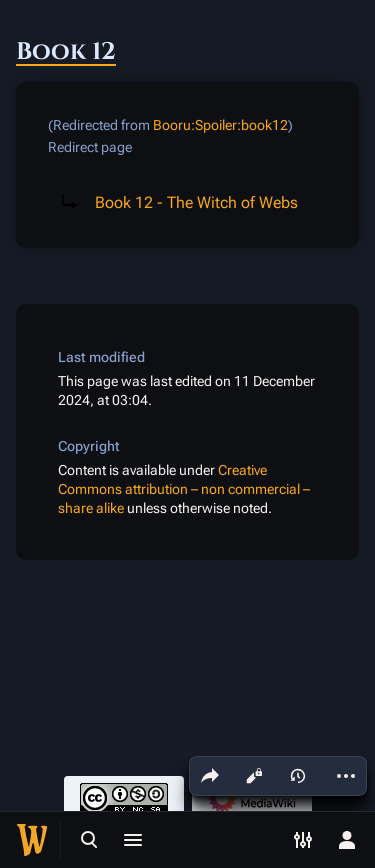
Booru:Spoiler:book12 (220, 125)
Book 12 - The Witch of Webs (196, 202)
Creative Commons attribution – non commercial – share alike (184, 489)
